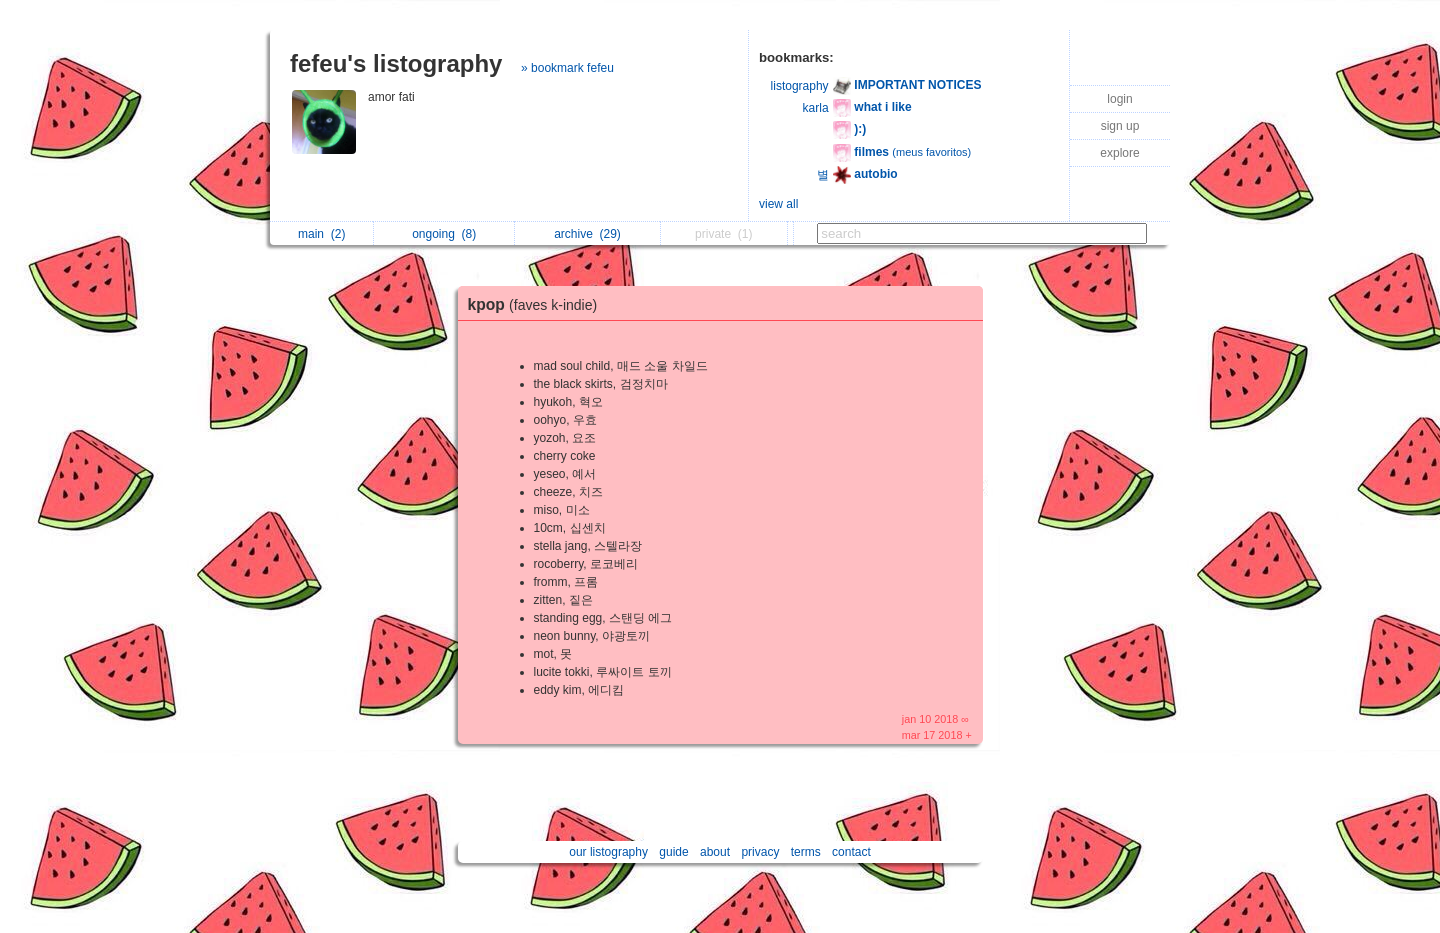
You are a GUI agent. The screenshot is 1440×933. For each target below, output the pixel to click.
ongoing (444, 234)
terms (806, 852)
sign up (1120, 126)
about (715, 852)
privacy (760, 852)
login (1119, 99)
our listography (608, 852)
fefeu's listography (396, 63)
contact (851, 852)
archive (587, 234)
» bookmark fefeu (567, 68)
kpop (538, 304)
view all (778, 204)
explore (1119, 153)
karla (816, 108)
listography (800, 86)
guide (673, 852)
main (321, 234)
